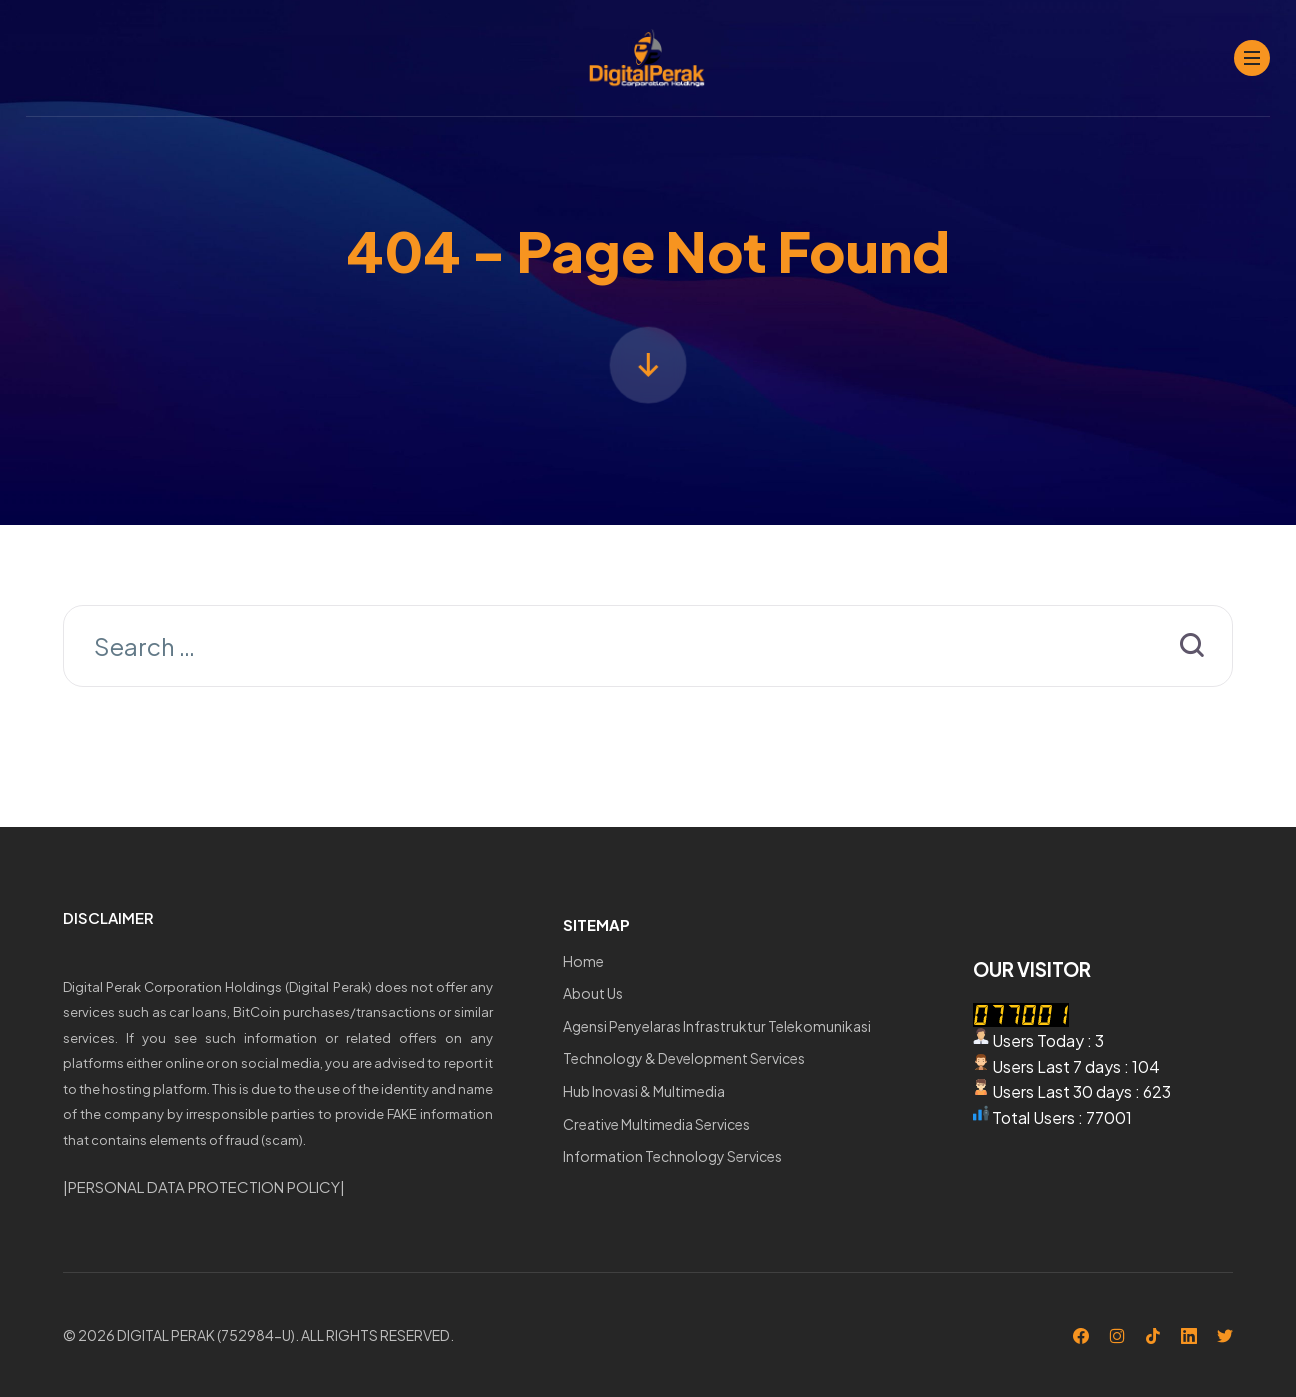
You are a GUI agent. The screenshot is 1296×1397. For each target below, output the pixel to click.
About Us (593, 993)
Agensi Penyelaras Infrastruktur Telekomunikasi (717, 1026)
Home (583, 961)
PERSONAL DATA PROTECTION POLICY (204, 1186)
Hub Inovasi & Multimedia (644, 1091)
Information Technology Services (672, 1156)
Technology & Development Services (684, 1058)
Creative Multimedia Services (656, 1124)
